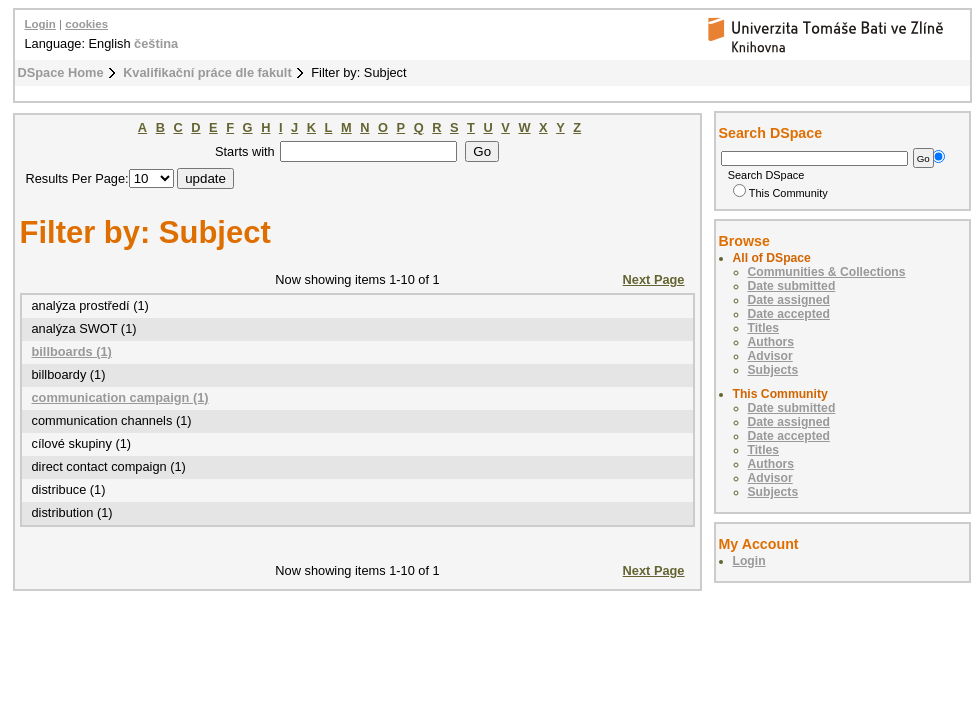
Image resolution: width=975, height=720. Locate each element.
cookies (86, 24)
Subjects (773, 370)
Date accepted (789, 314)
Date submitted (792, 286)
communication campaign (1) (120, 397)
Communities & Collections (827, 272)
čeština (156, 43)
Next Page (654, 279)
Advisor (770, 356)
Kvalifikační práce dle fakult (207, 72)
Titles (764, 328)
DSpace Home (61, 72)
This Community (780, 193)
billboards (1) (72, 351)
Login (40, 24)
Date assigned (789, 300)
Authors (771, 342)
